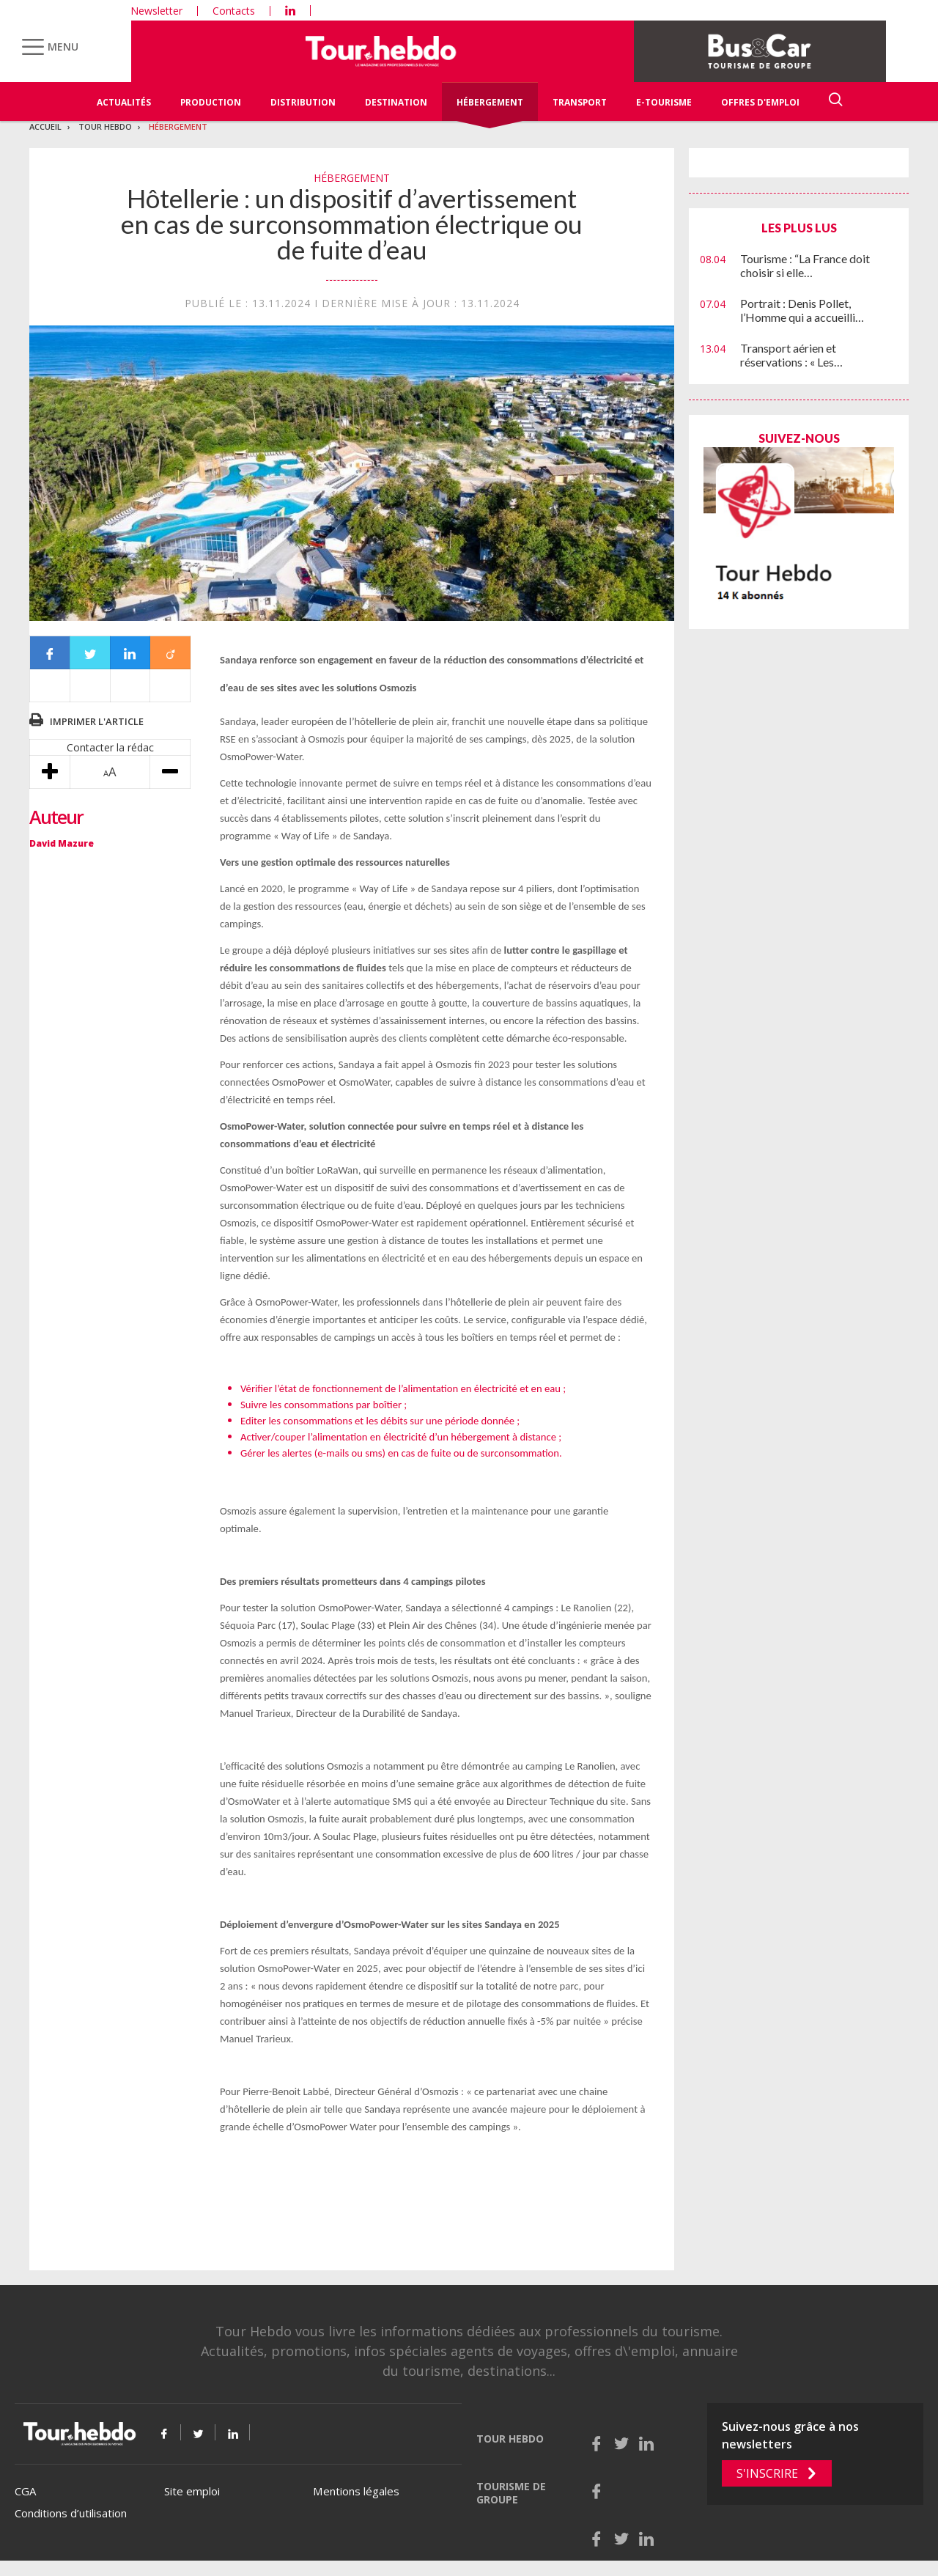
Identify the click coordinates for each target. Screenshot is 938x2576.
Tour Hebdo (105, 126)
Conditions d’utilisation (71, 2513)
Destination (396, 102)
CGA (25, 2491)
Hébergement (490, 102)
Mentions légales (356, 2491)
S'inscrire (767, 2473)
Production (210, 102)
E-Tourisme (664, 102)
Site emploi (192, 2491)
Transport (580, 102)
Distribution (303, 102)
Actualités (124, 102)
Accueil (45, 126)
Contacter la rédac (110, 747)
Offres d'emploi (760, 102)
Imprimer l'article (97, 721)
